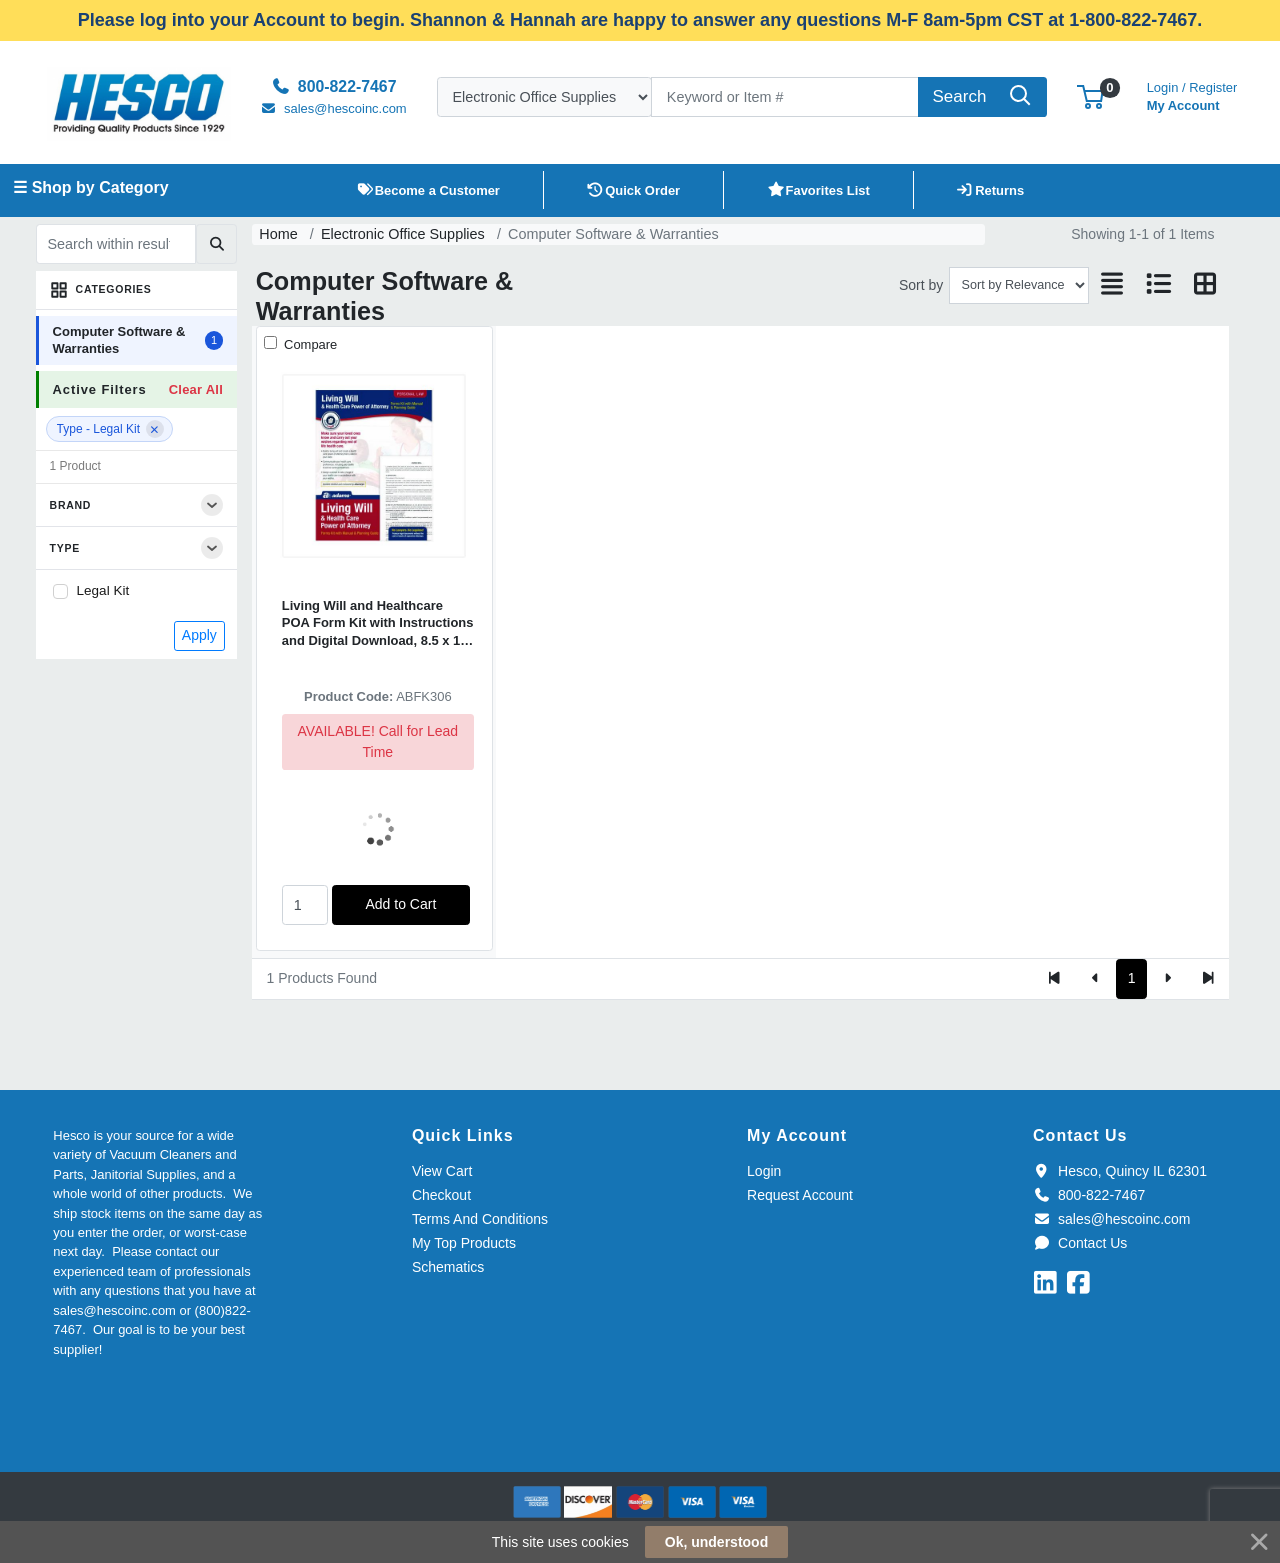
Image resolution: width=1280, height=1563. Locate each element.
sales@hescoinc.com (1111, 1219)
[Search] (785, 97)
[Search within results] (116, 244)
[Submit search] (216, 244)
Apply (199, 635)
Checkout (441, 1195)
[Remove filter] (155, 429)
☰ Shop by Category (90, 187)
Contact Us (1080, 1243)
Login (764, 1171)
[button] (1090, 96)
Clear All (196, 389)
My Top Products (464, 1243)
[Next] (1167, 979)
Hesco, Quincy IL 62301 (1120, 1171)
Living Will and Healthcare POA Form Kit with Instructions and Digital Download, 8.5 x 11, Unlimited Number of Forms (378, 623)
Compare (308, 344)
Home (278, 234)
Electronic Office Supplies (403, 234)
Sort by (921, 285)
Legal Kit (103, 590)
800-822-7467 (1089, 1195)
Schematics (448, 1267)
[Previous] (1095, 979)
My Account (1192, 94)
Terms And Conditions (480, 1219)
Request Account (800, 1195)
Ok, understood (716, 1542)
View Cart (442, 1171)
